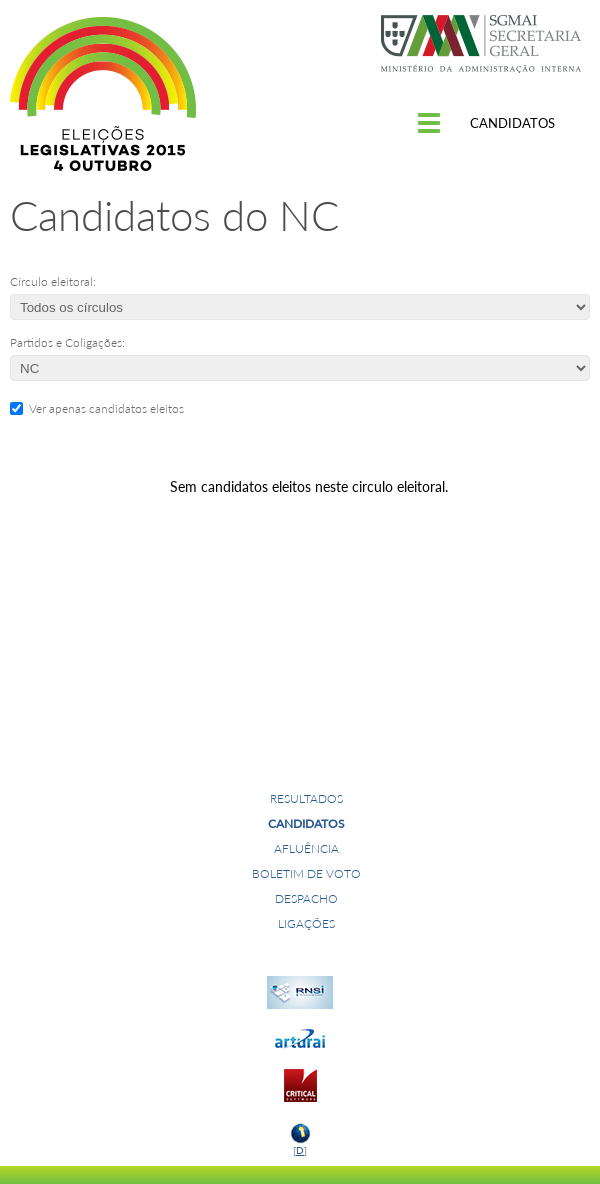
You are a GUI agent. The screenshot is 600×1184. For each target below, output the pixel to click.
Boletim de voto (306, 873)
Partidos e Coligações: (67, 342)
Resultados (306, 798)
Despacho (306, 898)
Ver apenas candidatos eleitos (103, 408)
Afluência (306, 848)
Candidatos (306, 823)
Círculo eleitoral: (53, 281)
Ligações (306, 923)
